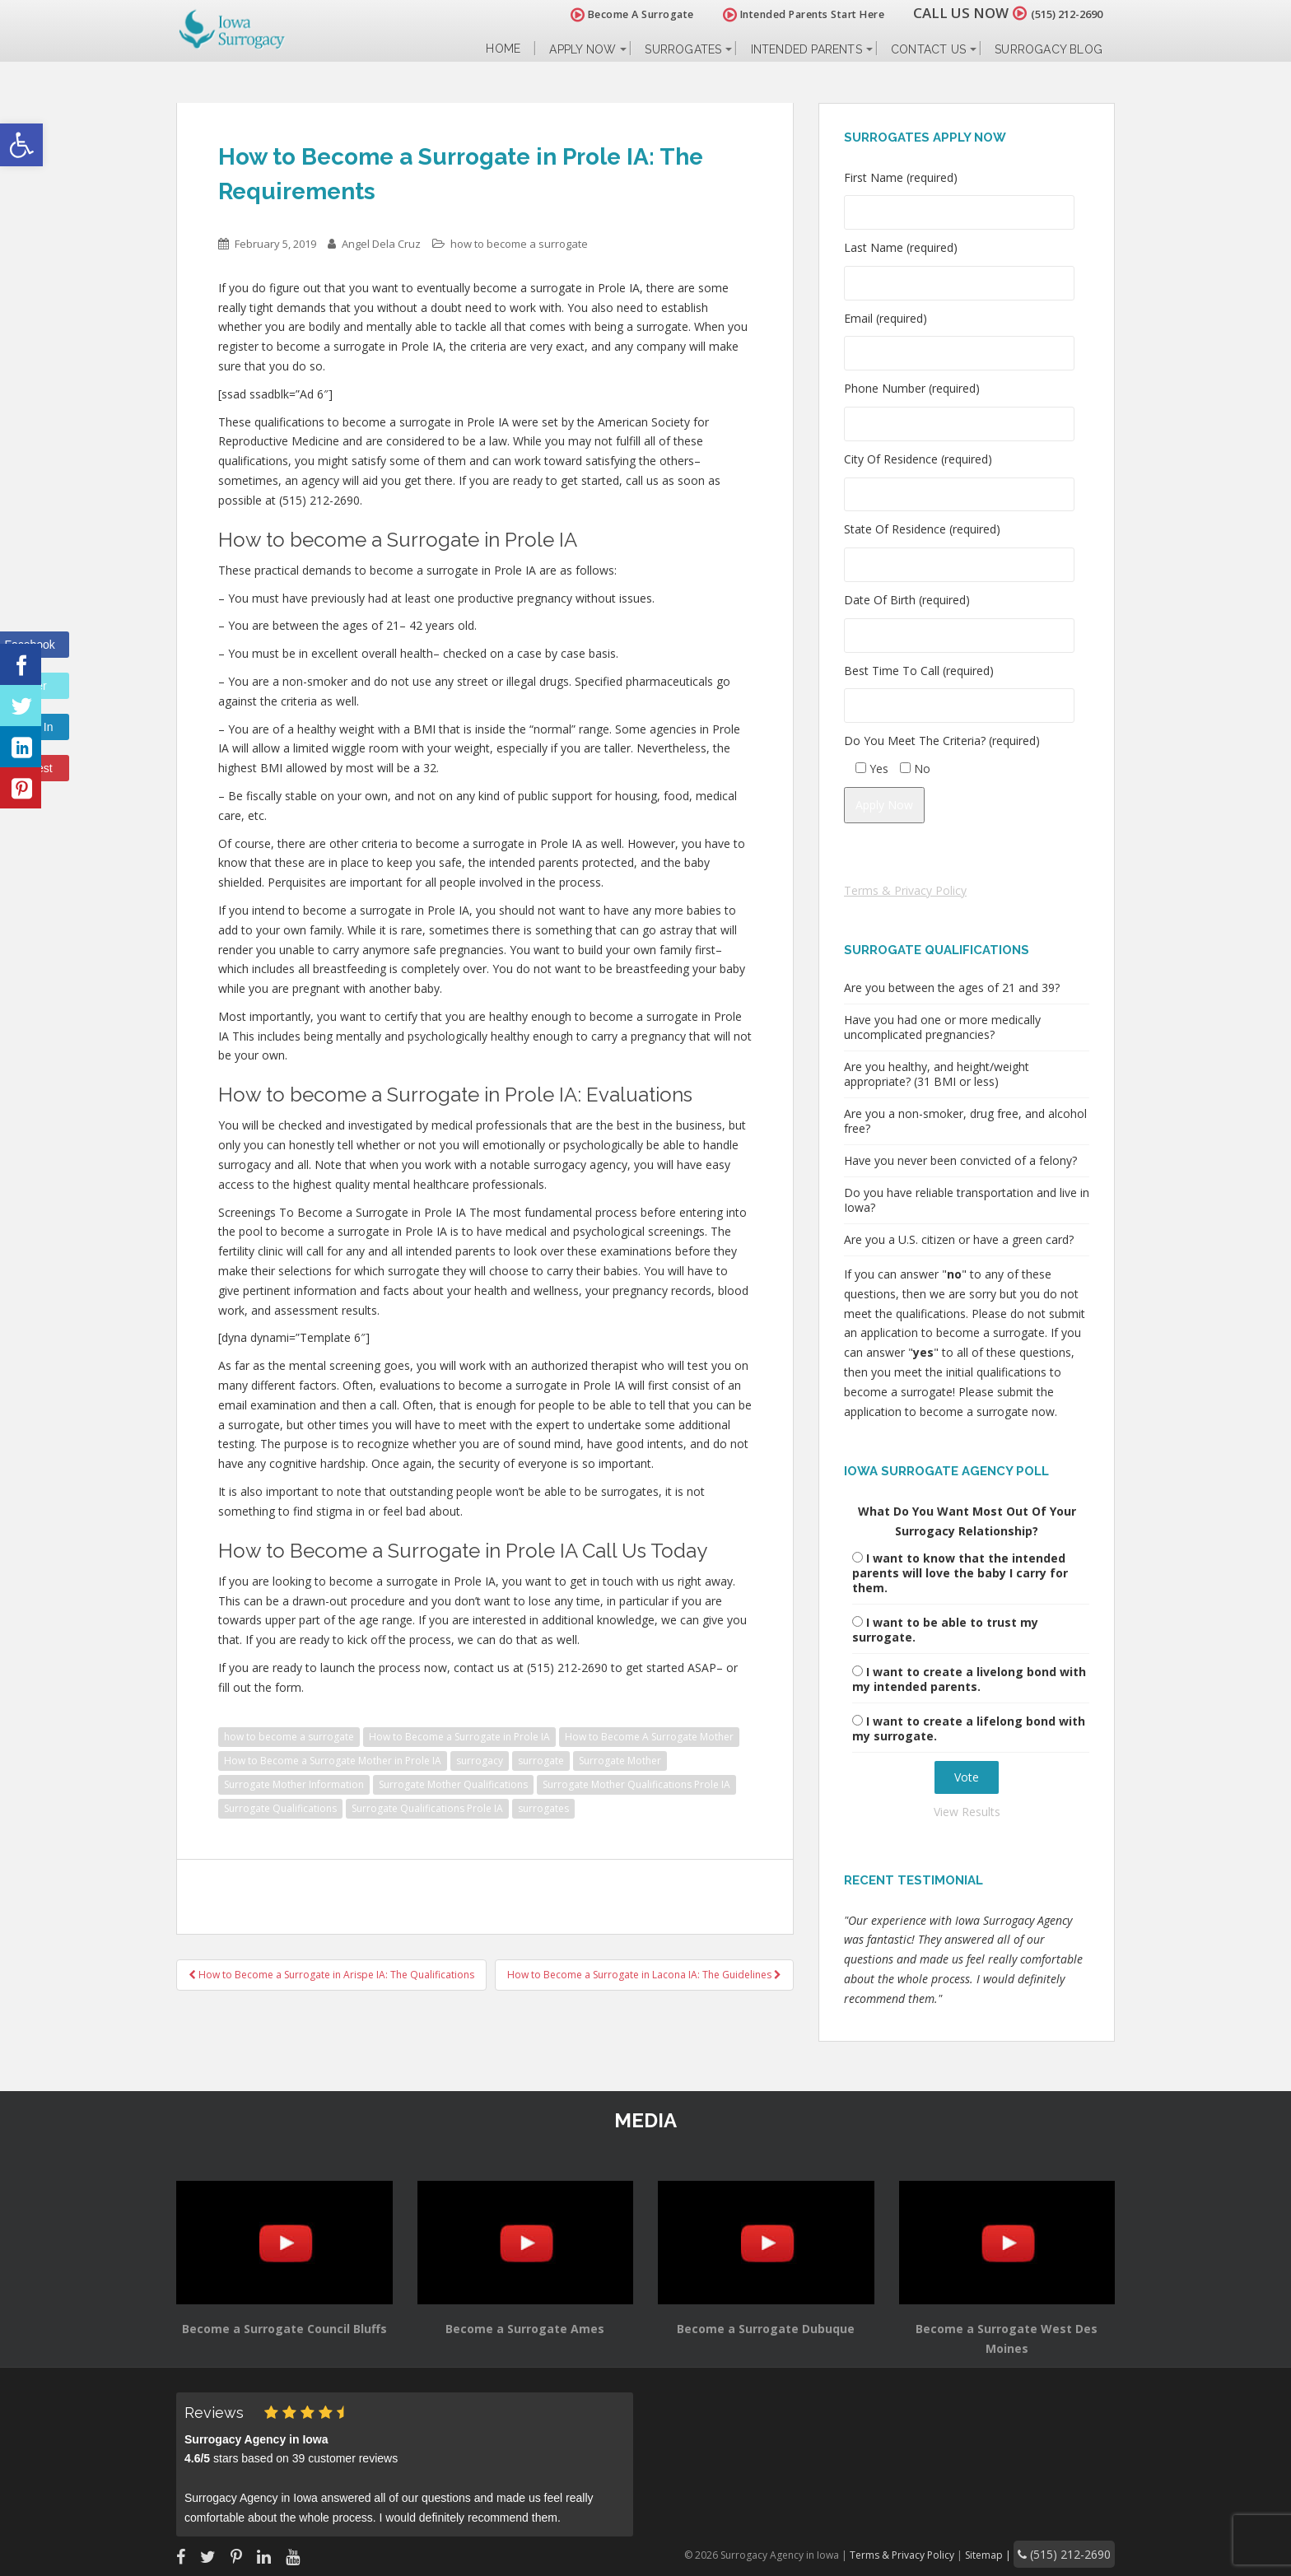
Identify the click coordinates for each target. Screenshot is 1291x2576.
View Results (967, 1811)
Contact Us (928, 49)
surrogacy (479, 1761)
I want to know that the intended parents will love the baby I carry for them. (960, 1572)
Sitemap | (1011, 2553)
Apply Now (582, 49)
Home (503, 49)
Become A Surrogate (603, 14)
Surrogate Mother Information (294, 1784)
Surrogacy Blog (1048, 49)
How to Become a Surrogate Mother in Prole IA (332, 1761)
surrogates (543, 1808)
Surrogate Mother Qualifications (453, 1784)
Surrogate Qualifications (280, 1808)
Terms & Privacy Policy (905, 890)
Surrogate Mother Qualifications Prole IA (636, 1784)
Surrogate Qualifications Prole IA (427, 1808)
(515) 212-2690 (1052, 12)
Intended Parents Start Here (775, 14)
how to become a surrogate (519, 243)
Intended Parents (806, 49)
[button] (21, 144)
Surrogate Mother (620, 1761)
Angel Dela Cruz (381, 243)
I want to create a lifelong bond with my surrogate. (968, 1728)
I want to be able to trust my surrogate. (945, 1629)
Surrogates (683, 49)
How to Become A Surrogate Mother (649, 1737)
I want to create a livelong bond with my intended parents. (969, 1679)
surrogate (541, 1761)
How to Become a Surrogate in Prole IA (459, 1737)
